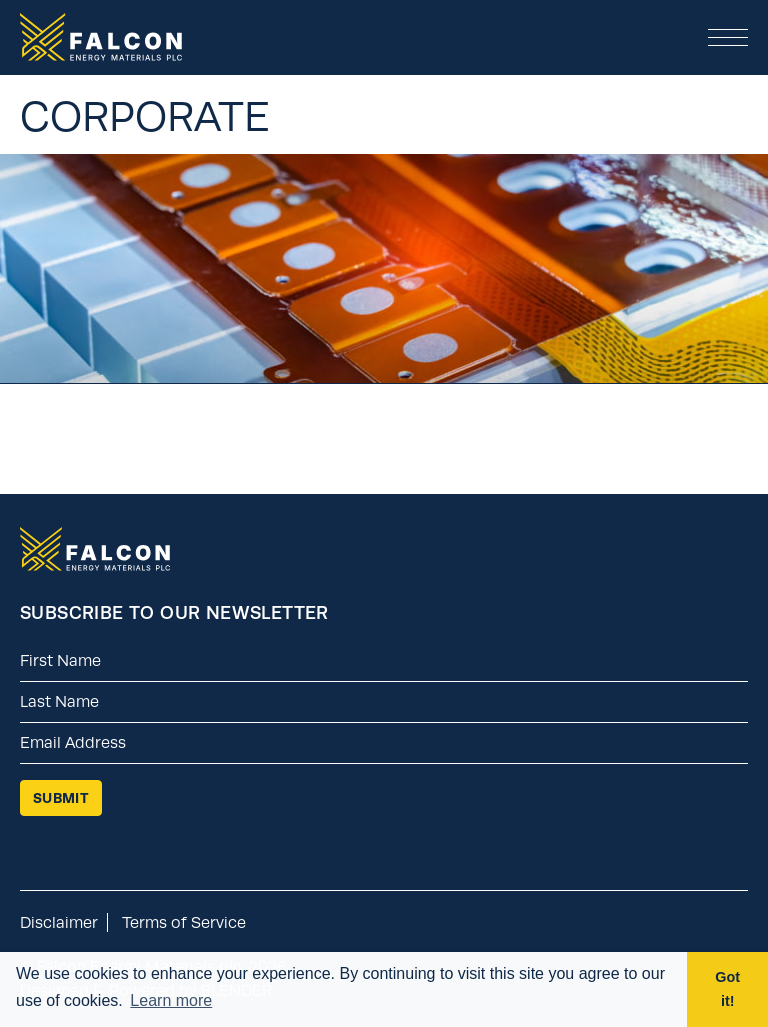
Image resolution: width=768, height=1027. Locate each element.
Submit (61, 798)
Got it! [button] (727, 989)
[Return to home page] (95, 565)
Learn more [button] (171, 1000)
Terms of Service (184, 922)
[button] (728, 37)
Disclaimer (59, 922)
